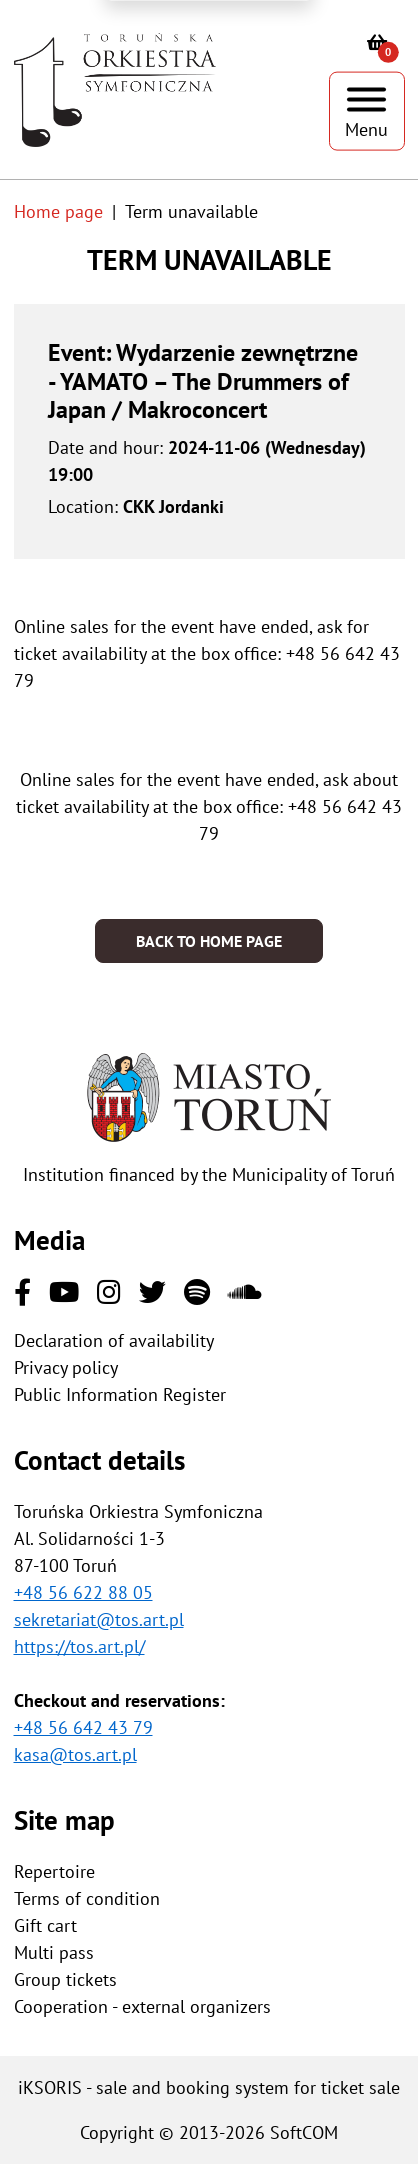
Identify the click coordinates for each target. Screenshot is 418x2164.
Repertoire (54, 1871)
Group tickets (65, 1979)
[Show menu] (367, 111)
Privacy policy (66, 1367)
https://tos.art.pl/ (79, 1646)
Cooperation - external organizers (142, 2006)
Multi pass (54, 1952)
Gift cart (45, 1925)
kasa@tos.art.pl (75, 1754)
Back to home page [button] (209, 941)
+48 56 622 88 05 (83, 1592)
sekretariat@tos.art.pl (99, 1619)
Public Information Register (120, 1394)
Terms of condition (87, 1898)
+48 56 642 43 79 (83, 1727)
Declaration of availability (114, 1340)
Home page (58, 211)
